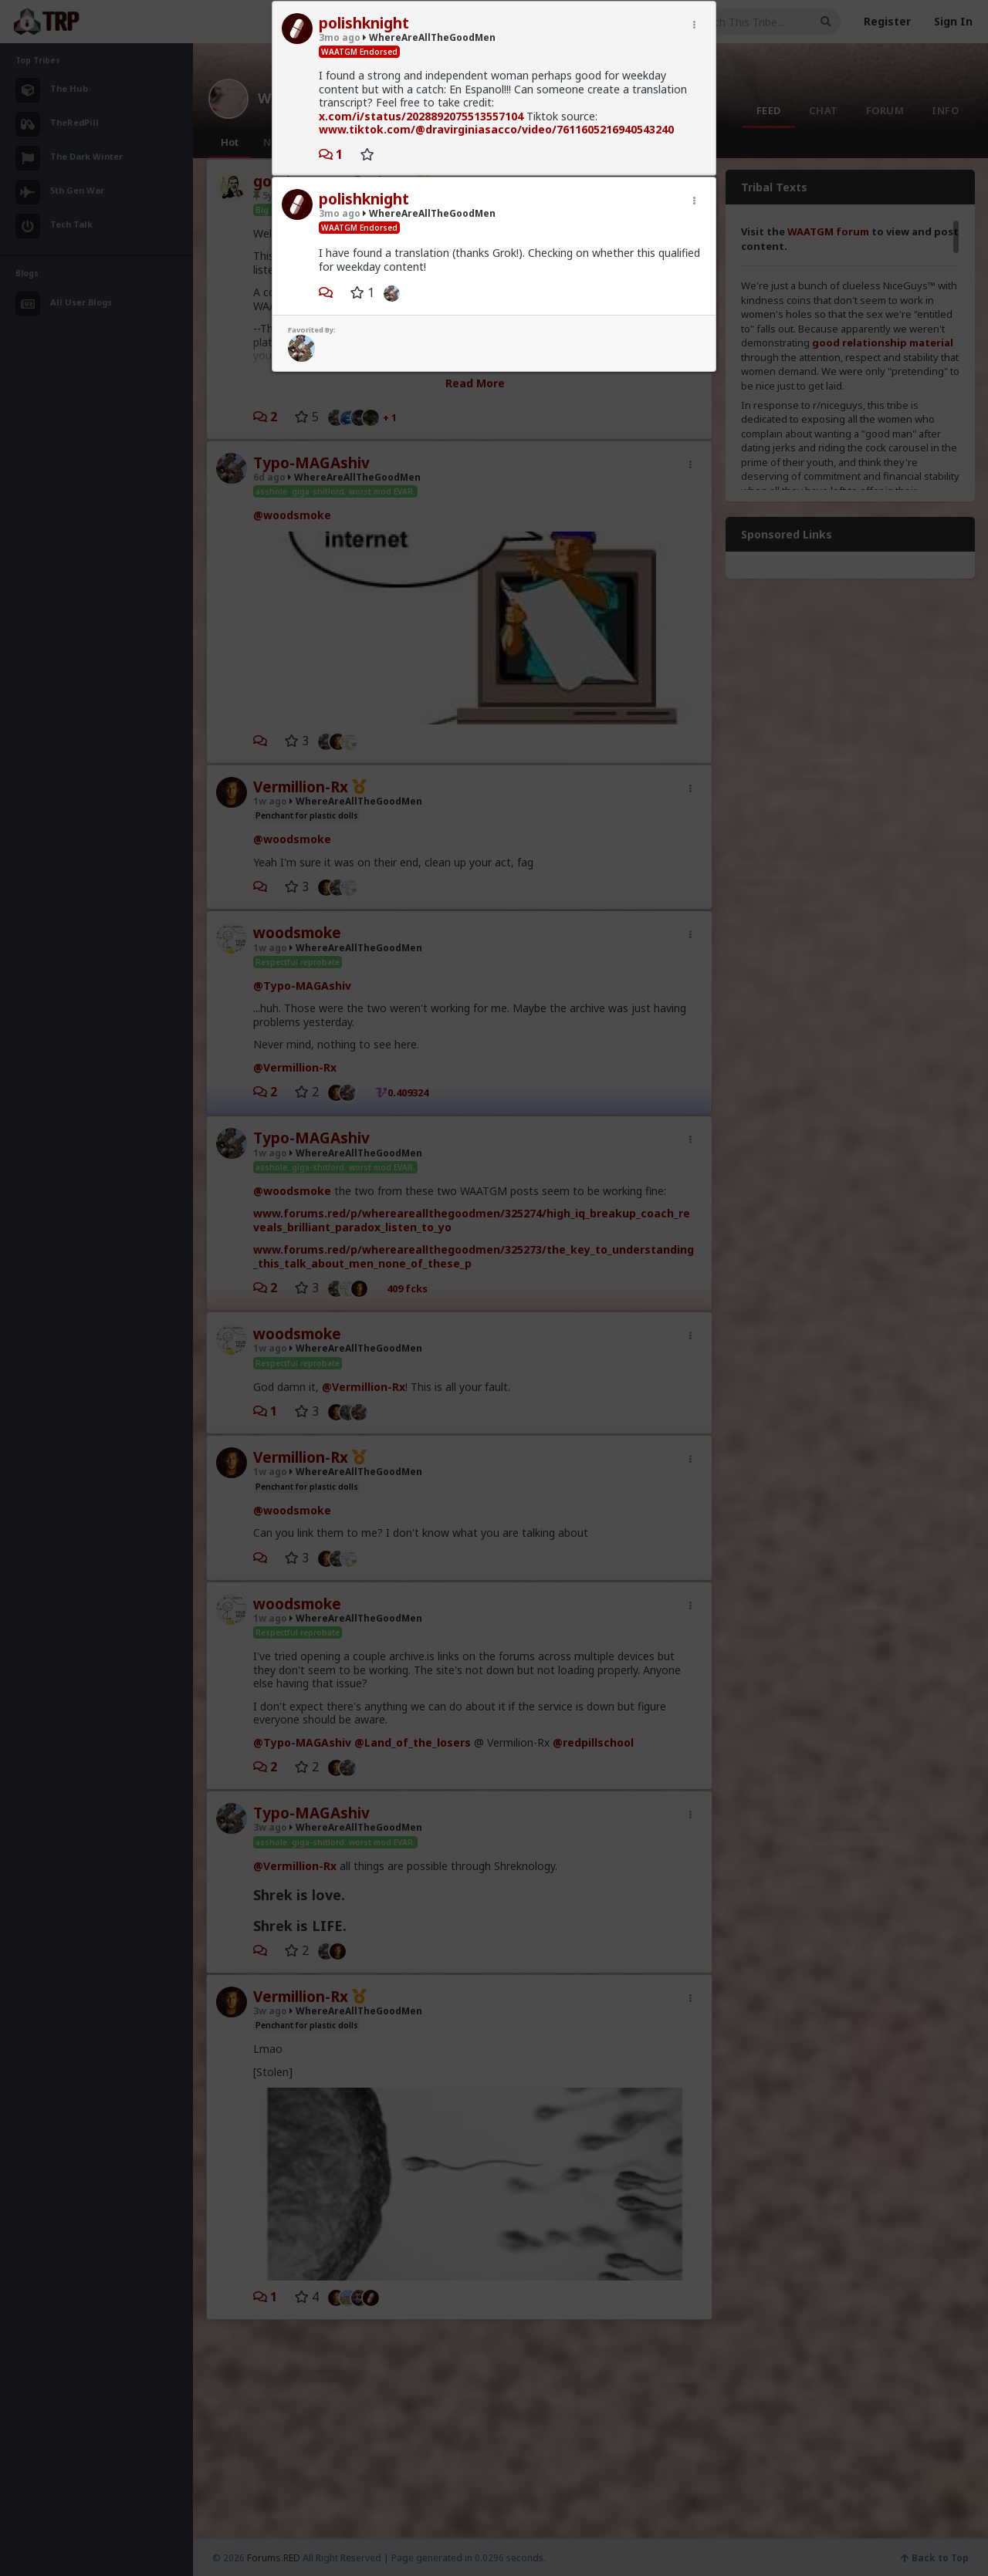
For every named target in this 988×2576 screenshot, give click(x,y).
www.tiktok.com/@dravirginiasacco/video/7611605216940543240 (496, 129)
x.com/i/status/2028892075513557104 (421, 116)
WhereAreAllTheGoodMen (429, 37)
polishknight (364, 23)
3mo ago (339, 37)
